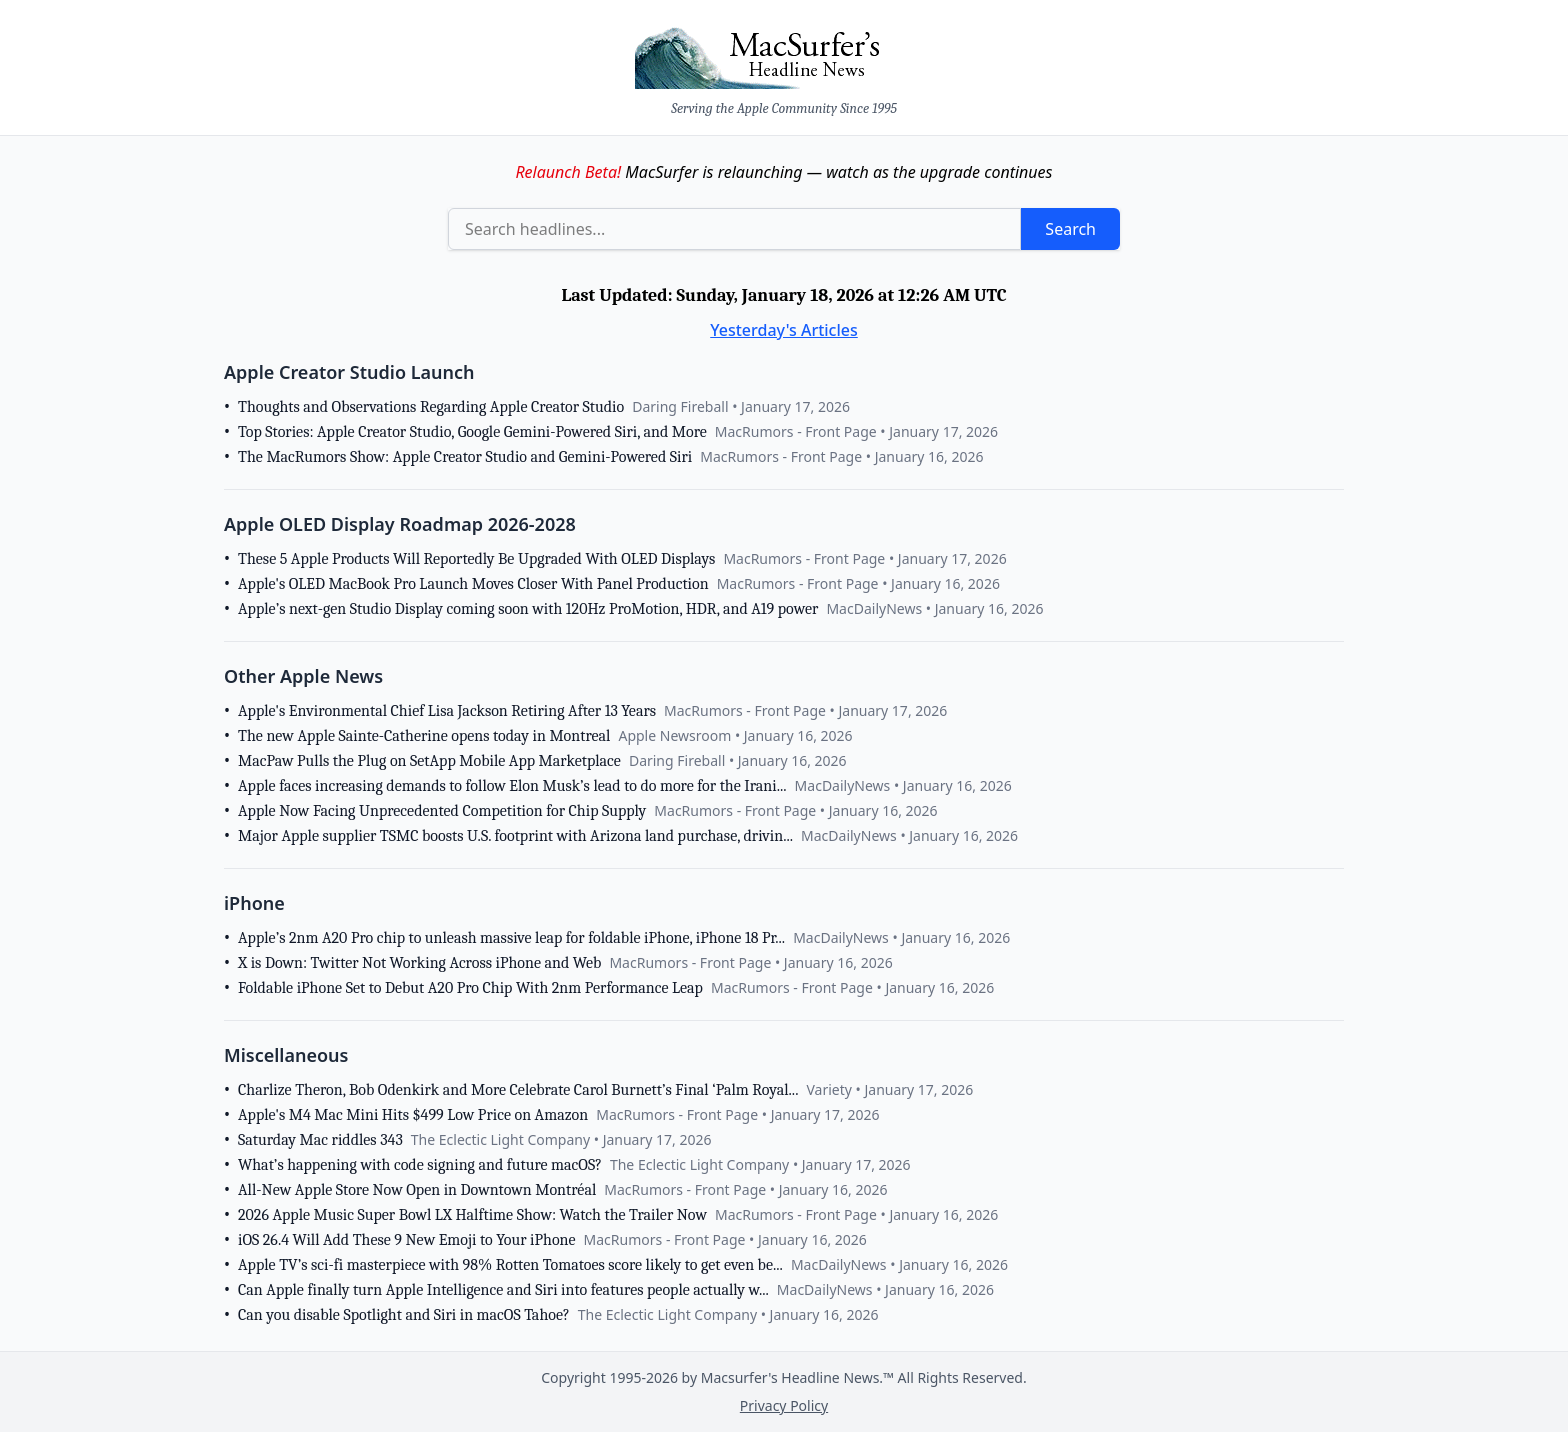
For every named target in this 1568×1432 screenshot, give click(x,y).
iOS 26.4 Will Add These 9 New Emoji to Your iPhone (407, 1240)
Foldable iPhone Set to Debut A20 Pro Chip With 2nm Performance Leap (470, 988)
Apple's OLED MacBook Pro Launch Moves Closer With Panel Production (473, 584)
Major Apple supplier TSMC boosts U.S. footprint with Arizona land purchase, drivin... (515, 836)
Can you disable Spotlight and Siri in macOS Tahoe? (404, 1315)
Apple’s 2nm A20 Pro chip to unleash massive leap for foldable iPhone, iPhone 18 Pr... (511, 938)
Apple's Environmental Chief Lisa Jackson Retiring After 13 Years (447, 711)
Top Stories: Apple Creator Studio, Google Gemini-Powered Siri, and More (472, 432)
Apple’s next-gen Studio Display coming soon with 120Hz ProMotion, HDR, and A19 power (528, 609)
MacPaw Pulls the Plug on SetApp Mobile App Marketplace (429, 761)
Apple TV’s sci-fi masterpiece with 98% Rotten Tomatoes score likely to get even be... (510, 1265)
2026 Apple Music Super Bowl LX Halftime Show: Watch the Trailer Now (472, 1215)
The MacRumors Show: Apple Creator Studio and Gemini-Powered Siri (465, 457)
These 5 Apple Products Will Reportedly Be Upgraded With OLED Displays (476, 559)
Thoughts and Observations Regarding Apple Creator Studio (431, 407)
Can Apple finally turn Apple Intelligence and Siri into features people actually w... (503, 1290)
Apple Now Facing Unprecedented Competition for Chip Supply (442, 811)
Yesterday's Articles (784, 330)
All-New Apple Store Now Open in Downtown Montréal (417, 1190)
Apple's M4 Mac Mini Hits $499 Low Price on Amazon (413, 1115)
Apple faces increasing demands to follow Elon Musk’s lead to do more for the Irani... (512, 786)
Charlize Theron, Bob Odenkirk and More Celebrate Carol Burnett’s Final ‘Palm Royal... (518, 1090)
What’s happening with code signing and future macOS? (420, 1165)
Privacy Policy (784, 1405)
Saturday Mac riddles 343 (320, 1140)
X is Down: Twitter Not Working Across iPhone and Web (419, 963)
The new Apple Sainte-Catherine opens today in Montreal (424, 736)
